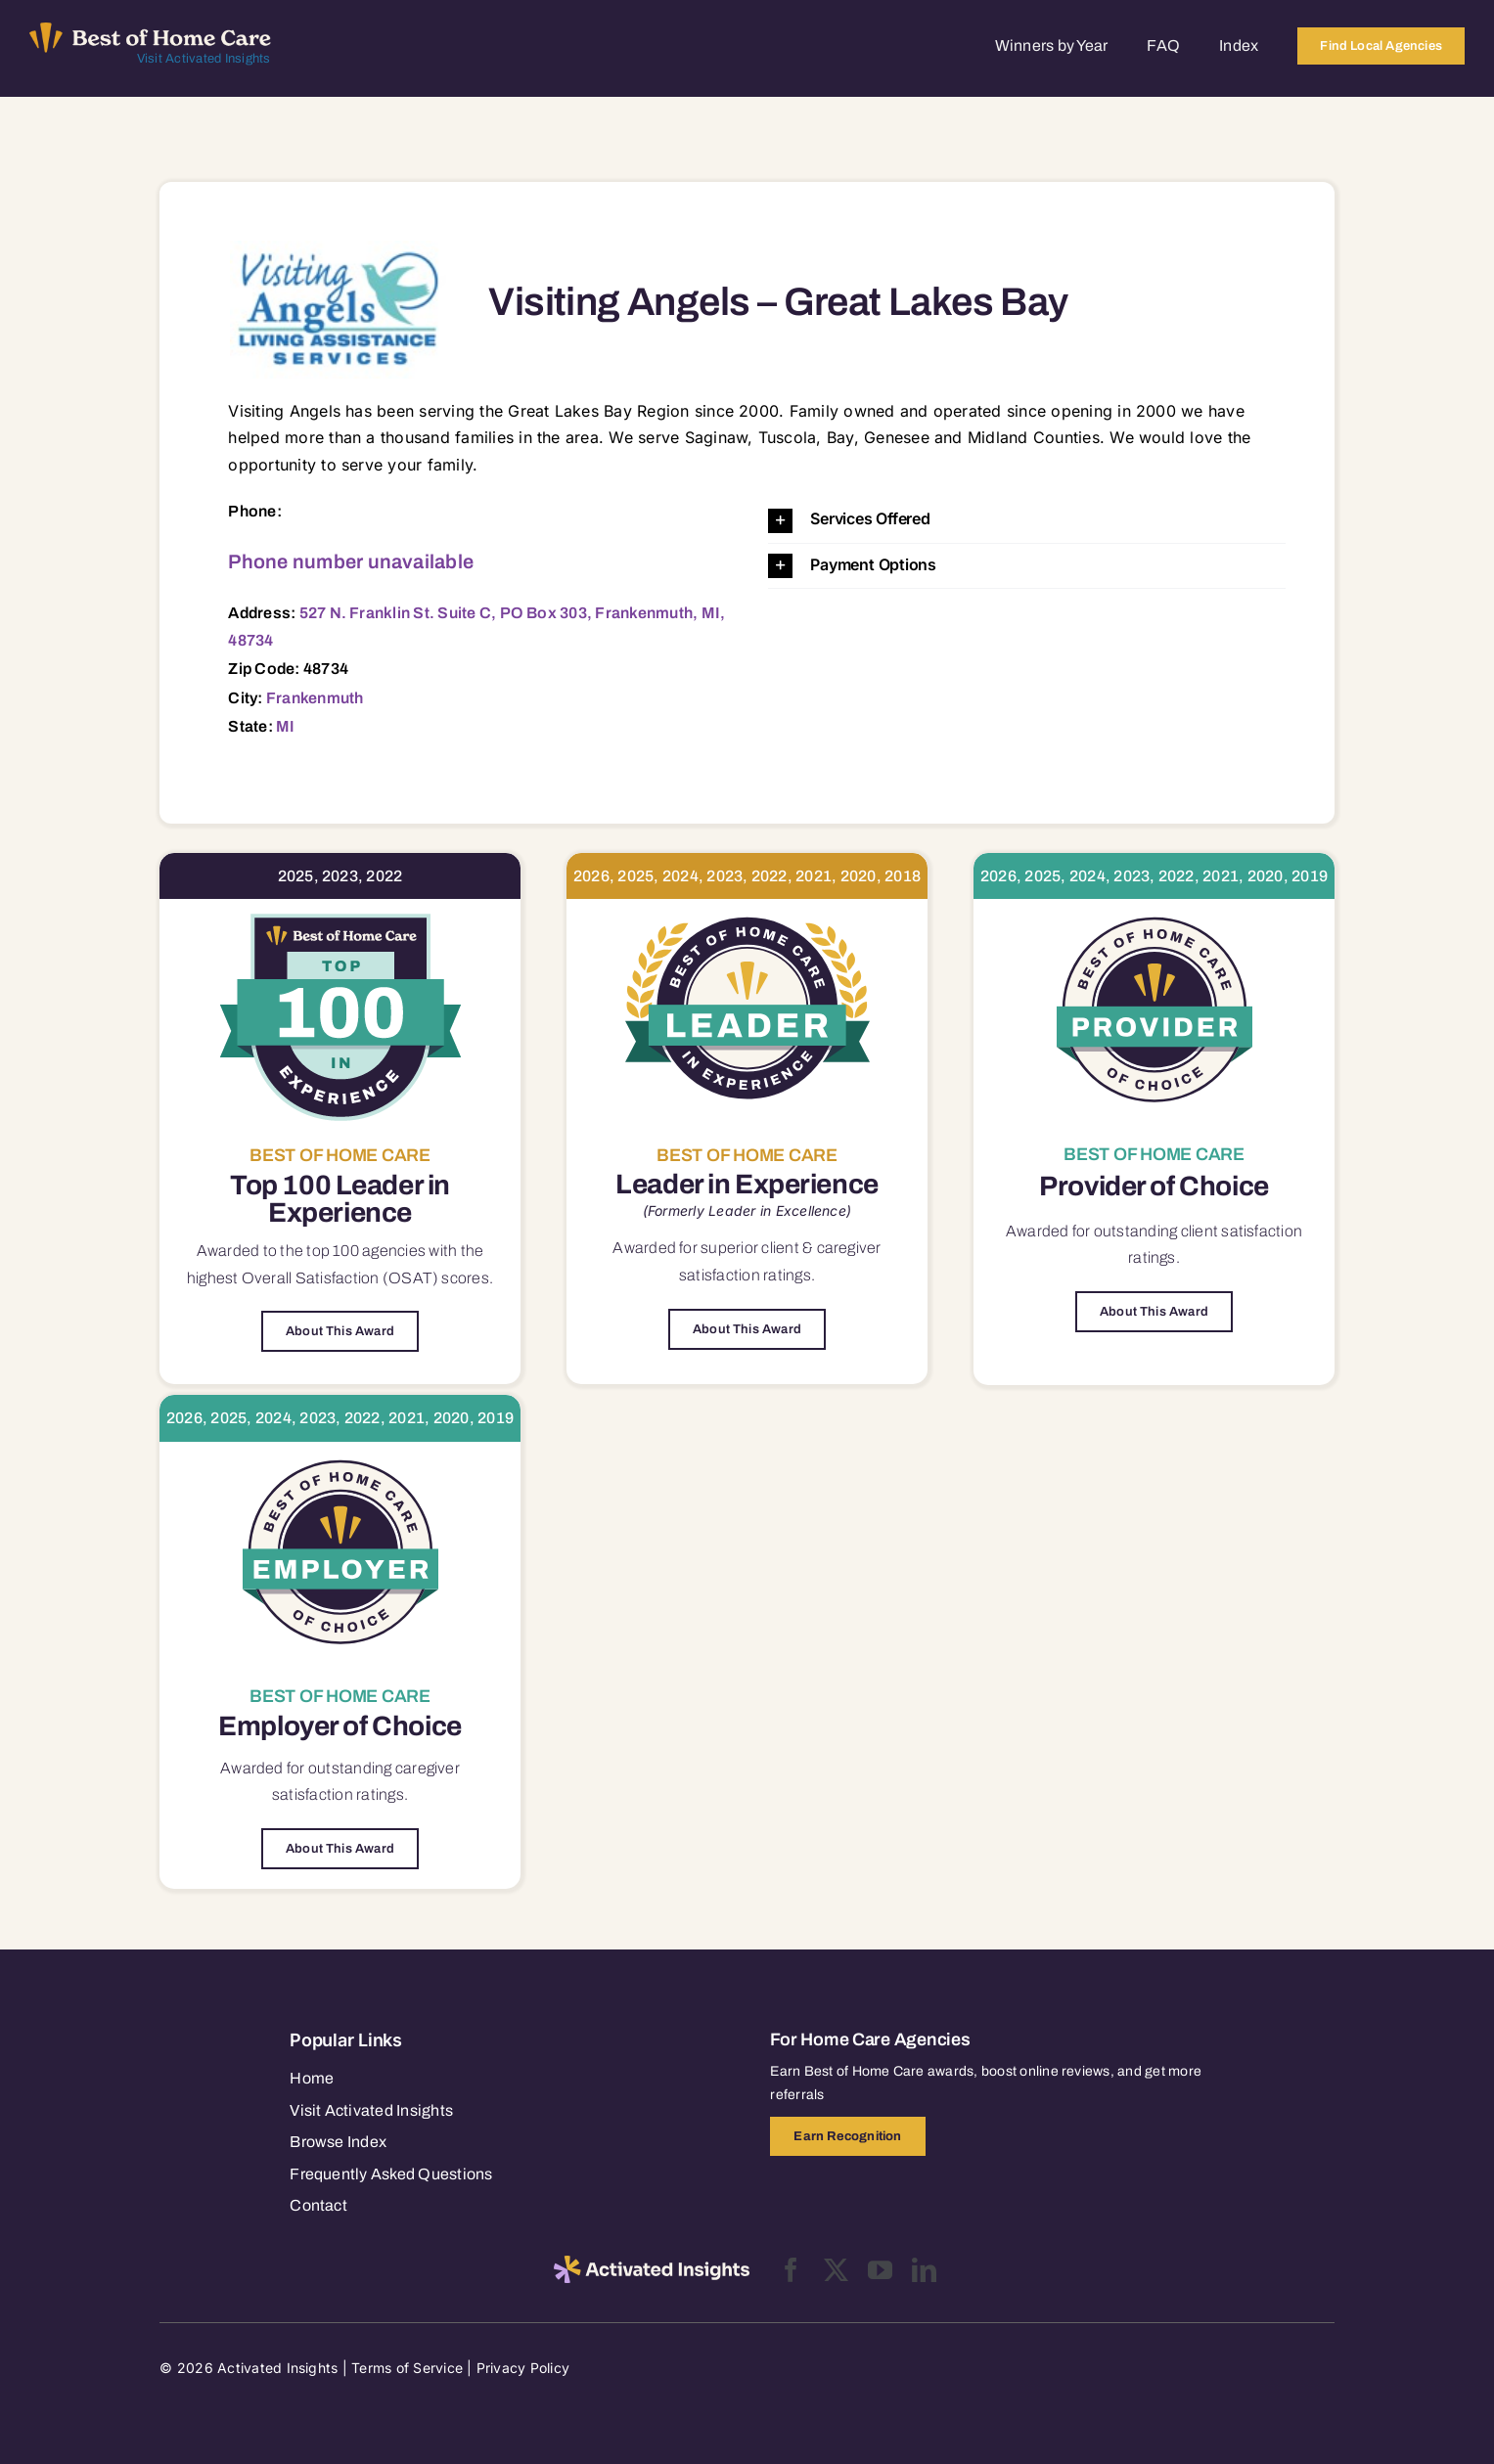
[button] (1026, 520)
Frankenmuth (315, 698)
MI (285, 726)
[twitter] (836, 2270)
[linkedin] (924, 2270)
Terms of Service (407, 2367)
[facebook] (791, 2270)
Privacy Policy (522, 2367)
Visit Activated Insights (204, 59)
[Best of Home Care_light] (150, 30)
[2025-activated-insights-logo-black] (651, 2263)
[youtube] (880, 2270)
